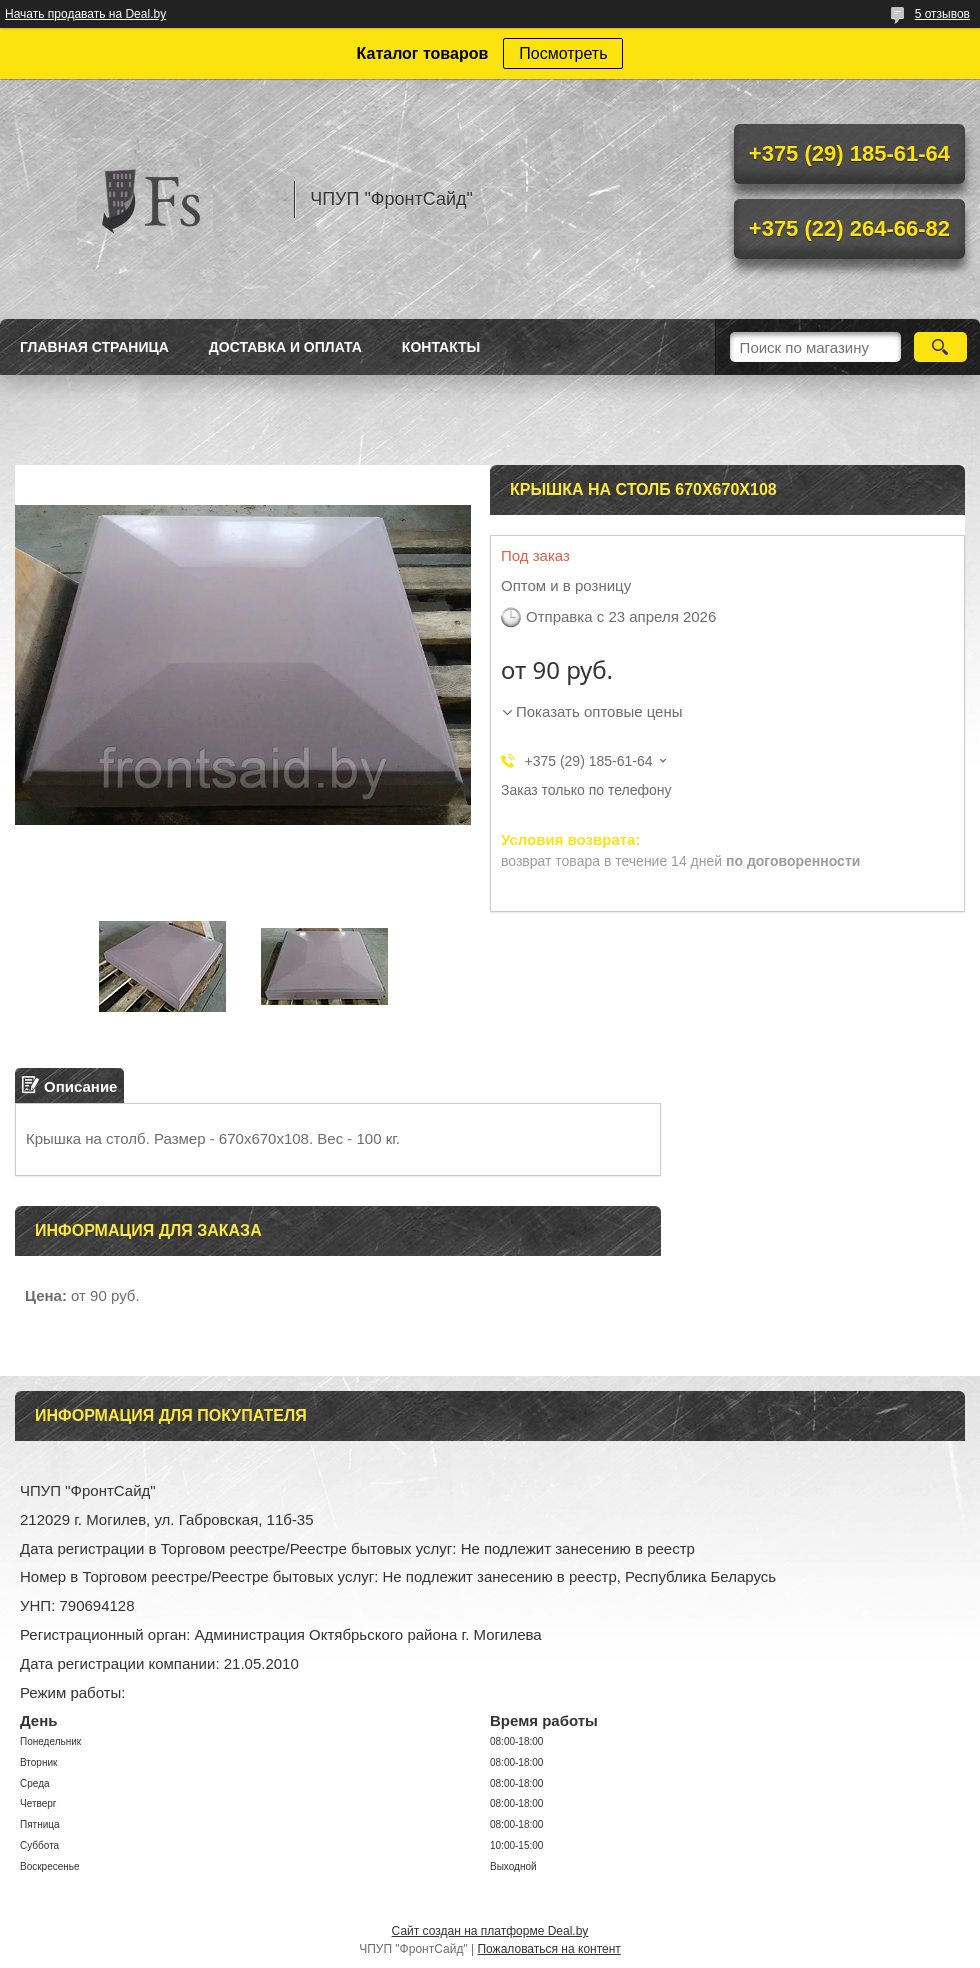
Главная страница (94, 347)
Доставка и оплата (285, 347)
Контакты (441, 347)
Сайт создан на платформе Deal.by (490, 1931)
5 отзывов (942, 14)
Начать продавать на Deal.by (85, 14)
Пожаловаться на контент (548, 1949)
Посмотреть (563, 53)
